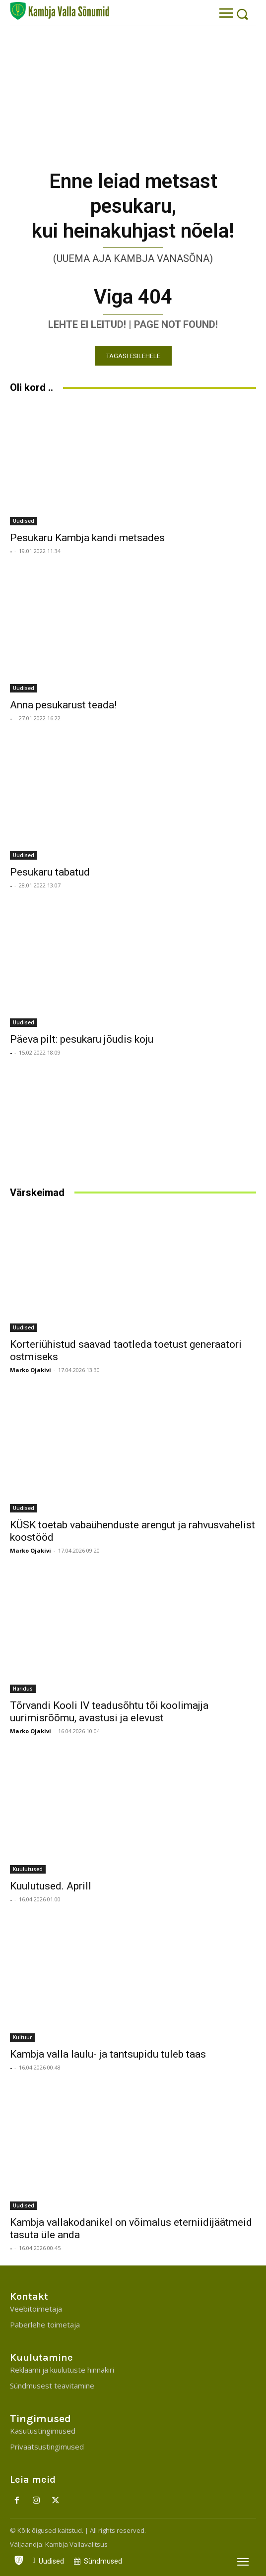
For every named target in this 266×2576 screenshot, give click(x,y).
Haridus (23, 1688)
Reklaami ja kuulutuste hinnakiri (62, 2370)
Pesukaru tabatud (50, 872)
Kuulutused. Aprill (50, 1886)
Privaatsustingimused (47, 2446)
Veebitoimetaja (36, 2309)
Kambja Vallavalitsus (76, 2544)
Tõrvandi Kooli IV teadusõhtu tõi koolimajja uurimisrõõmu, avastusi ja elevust (109, 1711)
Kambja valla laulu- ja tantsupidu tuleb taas (108, 2054)
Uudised (23, 520)
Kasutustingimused (42, 2431)
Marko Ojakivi (30, 1370)
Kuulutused (28, 1869)
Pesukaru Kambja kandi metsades (87, 538)
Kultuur (22, 2037)
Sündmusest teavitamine (52, 2385)
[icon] (19, 2558)
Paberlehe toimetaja (45, 2324)
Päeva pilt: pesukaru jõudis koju (81, 1039)
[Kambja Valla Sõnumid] (59, 11)
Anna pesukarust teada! (63, 705)
